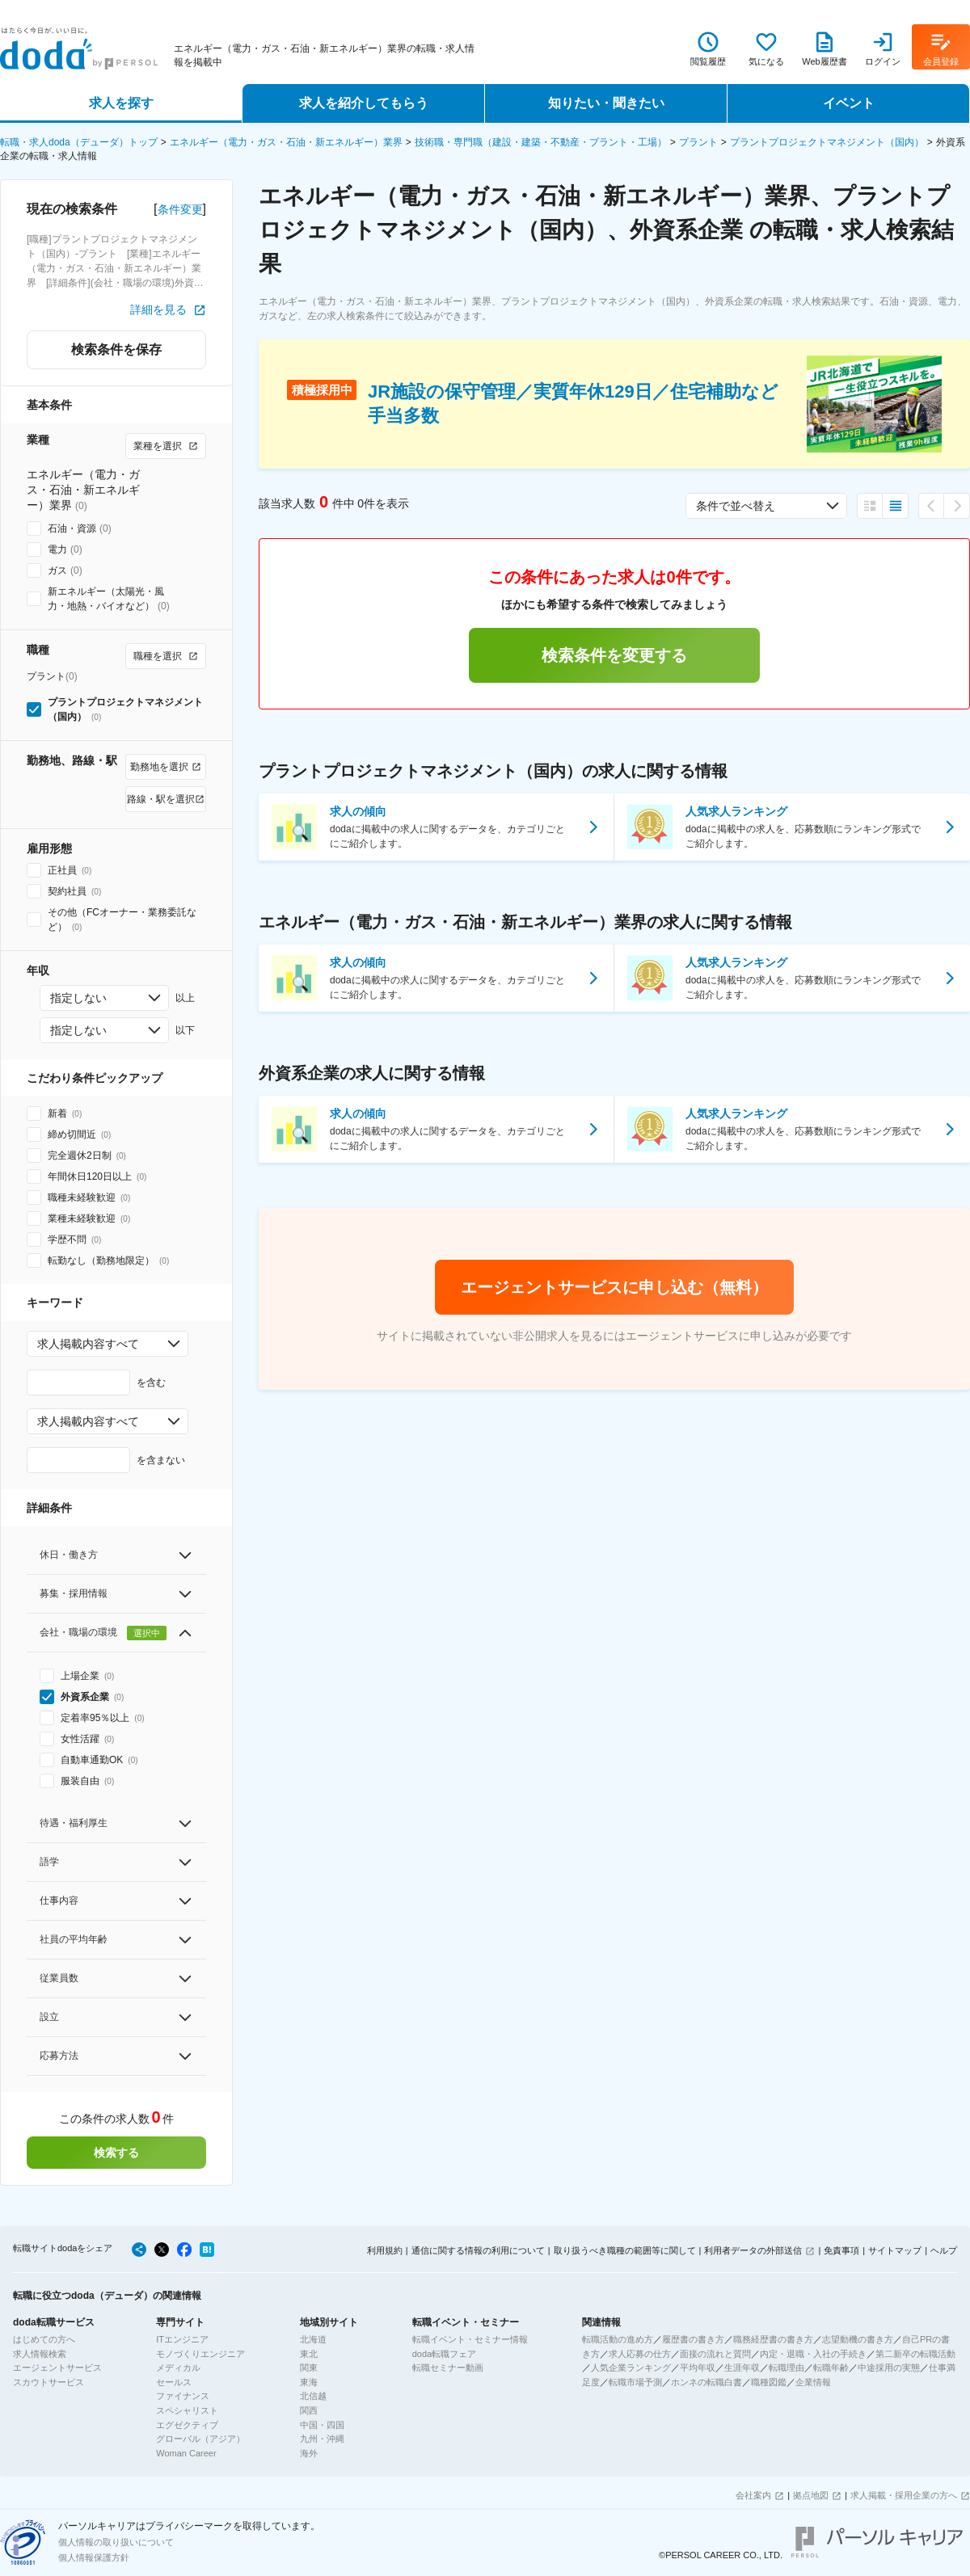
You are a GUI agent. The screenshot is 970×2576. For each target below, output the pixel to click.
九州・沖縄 (322, 2438)
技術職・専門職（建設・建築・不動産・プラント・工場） (541, 142)
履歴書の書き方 (693, 2339)
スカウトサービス (48, 2382)
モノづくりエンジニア (200, 2354)
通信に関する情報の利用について (478, 2250)
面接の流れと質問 (715, 2354)
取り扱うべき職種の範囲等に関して (625, 2250)
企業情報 (813, 2382)
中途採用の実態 (889, 2367)
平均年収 (697, 2367)
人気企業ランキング (631, 2367)
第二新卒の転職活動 (915, 2354)
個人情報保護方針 (93, 2557)
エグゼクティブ (187, 2425)
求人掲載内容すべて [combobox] (88, 1343)
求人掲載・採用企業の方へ (903, 2495)
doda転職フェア (444, 2354)
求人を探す (121, 103)
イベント (849, 103)
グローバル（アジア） (200, 2438)
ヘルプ (943, 2250)
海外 (309, 2453)
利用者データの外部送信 (753, 2250)
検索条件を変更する (614, 655)
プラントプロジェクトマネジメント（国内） (827, 142)
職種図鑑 (769, 2382)
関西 (309, 2410)
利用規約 (385, 2250)
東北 (309, 2354)
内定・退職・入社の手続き (813, 2354)
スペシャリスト (187, 2410)
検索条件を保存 (116, 349)
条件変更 (180, 209)
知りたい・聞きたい (606, 103)
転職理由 (786, 2367)
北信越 (313, 2396)
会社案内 (753, 2495)
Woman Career (186, 2453)
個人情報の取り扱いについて (116, 2542)
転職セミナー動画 (447, 2367)
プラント (698, 142)
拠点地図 (811, 2495)
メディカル (178, 2367)
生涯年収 (742, 2367)
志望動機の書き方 (857, 2339)
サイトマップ (895, 2250)
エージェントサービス (57, 2367)
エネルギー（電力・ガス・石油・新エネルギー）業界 (286, 142)
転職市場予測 (635, 2382)
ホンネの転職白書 (706, 2382)
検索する (116, 2152)
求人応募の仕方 (640, 2354)
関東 (309, 2367)
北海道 (313, 2339)
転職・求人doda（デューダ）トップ (79, 142)
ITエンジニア (182, 2339)
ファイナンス (182, 2396)
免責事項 (841, 2250)
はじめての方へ (44, 2339)
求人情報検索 (39, 2354)
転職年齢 (831, 2367)
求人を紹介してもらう (363, 103)
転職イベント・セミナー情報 (470, 2339)
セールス (174, 2382)
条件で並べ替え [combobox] (735, 505)
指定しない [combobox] (78, 997)
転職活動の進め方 (617, 2339)
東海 (309, 2382)
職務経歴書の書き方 (773, 2339)
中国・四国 (322, 2425)
